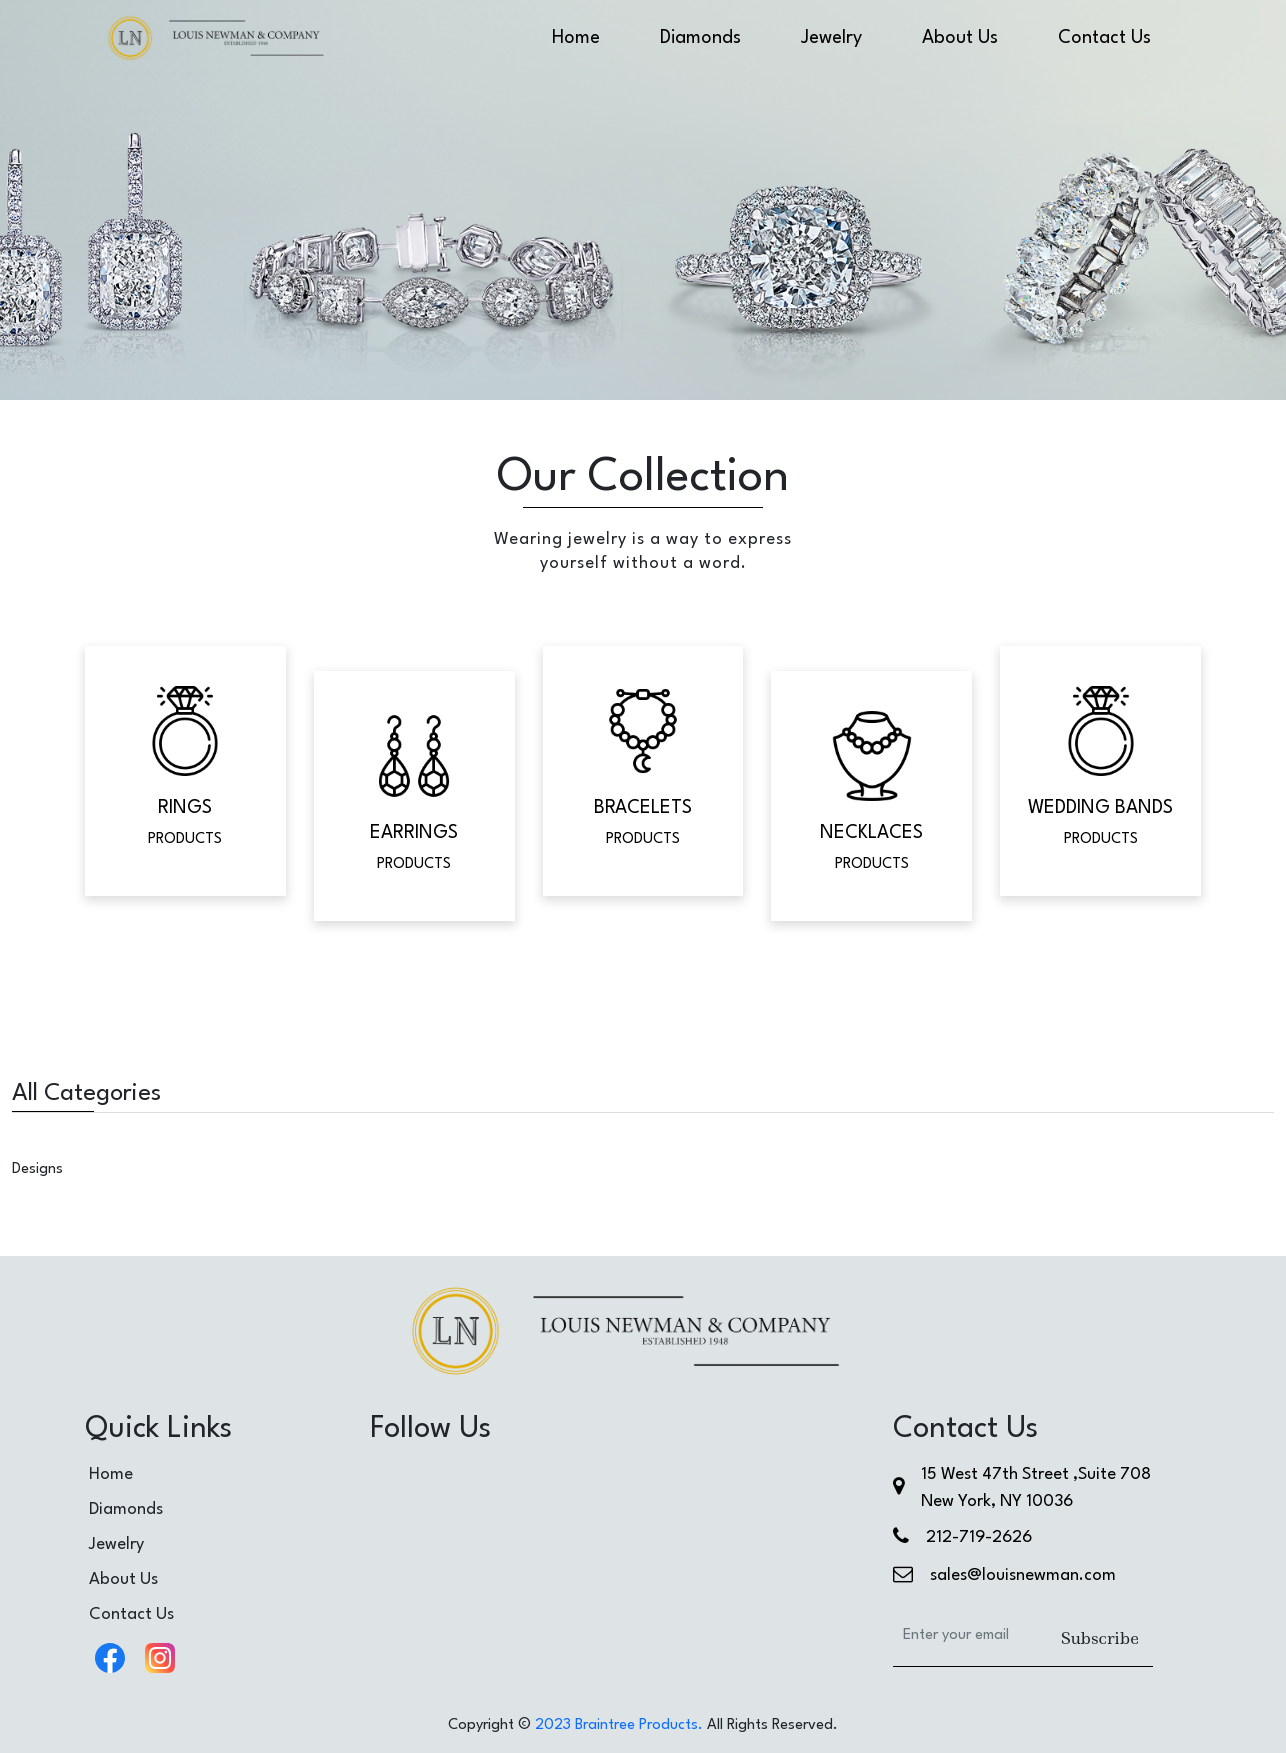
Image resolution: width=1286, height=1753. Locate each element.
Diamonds (700, 38)
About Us (960, 38)
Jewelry (831, 38)
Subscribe (1100, 1638)
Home (576, 38)
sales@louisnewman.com (1023, 1575)
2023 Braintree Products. (619, 1725)
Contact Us (1104, 38)
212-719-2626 (979, 1537)
